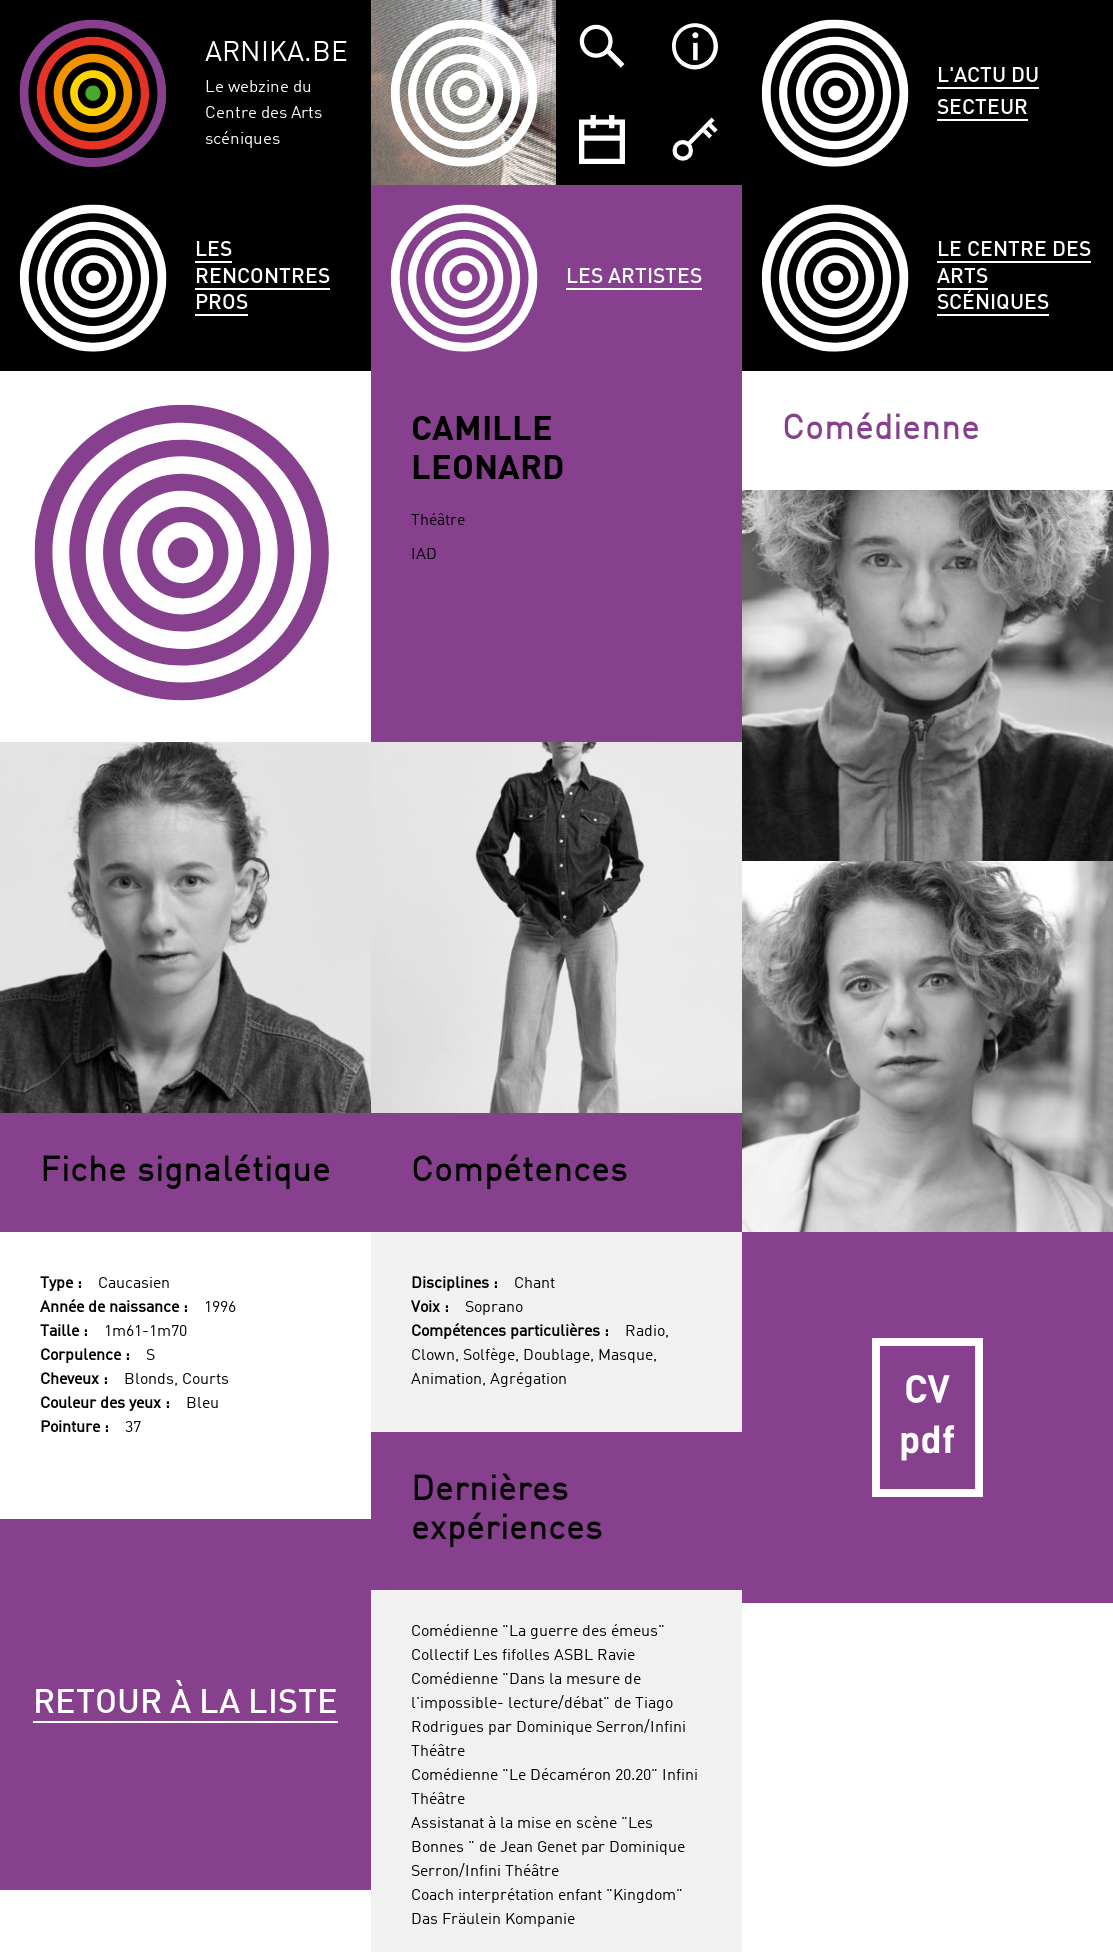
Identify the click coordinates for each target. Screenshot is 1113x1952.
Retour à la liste (185, 1704)
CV (927, 1417)
